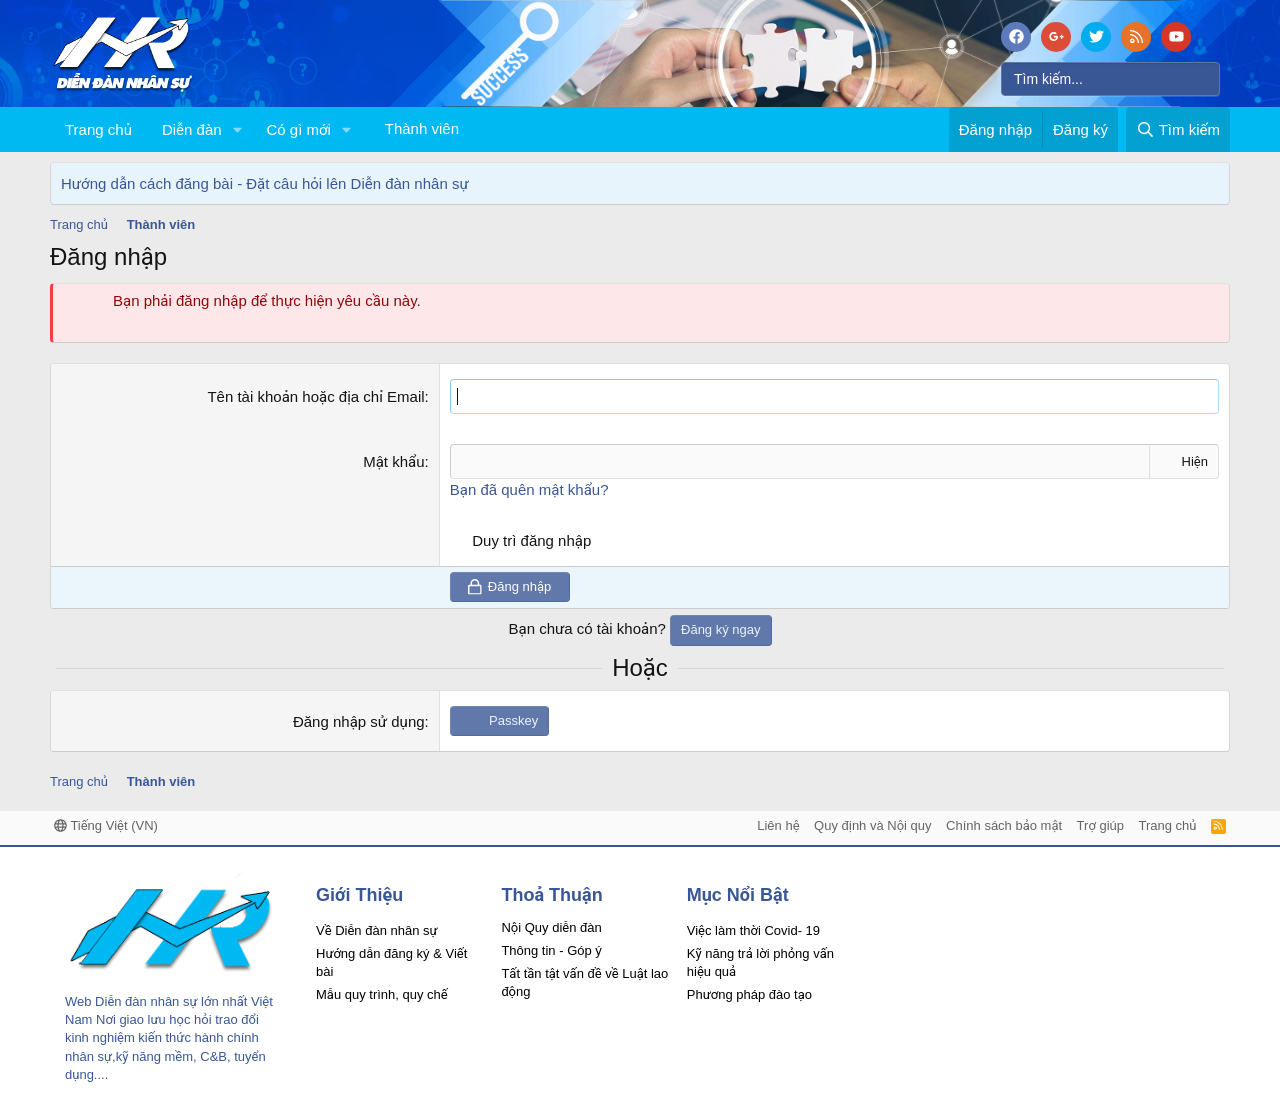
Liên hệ (778, 825)
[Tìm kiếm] (1110, 79)
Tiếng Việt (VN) (106, 825)
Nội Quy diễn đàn (551, 927)
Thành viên (422, 128)
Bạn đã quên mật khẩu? (529, 489)
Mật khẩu (393, 461)
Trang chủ (98, 129)
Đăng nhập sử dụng (359, 720)
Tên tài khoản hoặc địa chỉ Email (315, 396)
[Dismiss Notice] (1210, 183)
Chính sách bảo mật (1004, 825)
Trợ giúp (1100, 825)
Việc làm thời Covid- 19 (753, 930)
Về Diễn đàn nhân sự (377, 930)
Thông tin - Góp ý (551, 950)
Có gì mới (298, 129)
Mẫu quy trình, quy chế (382, 994)
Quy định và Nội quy (873, 825)
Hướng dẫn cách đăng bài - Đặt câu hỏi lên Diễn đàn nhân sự (265, 183)
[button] (237, 129)
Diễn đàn (192, 129)
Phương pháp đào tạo (749, 994)
